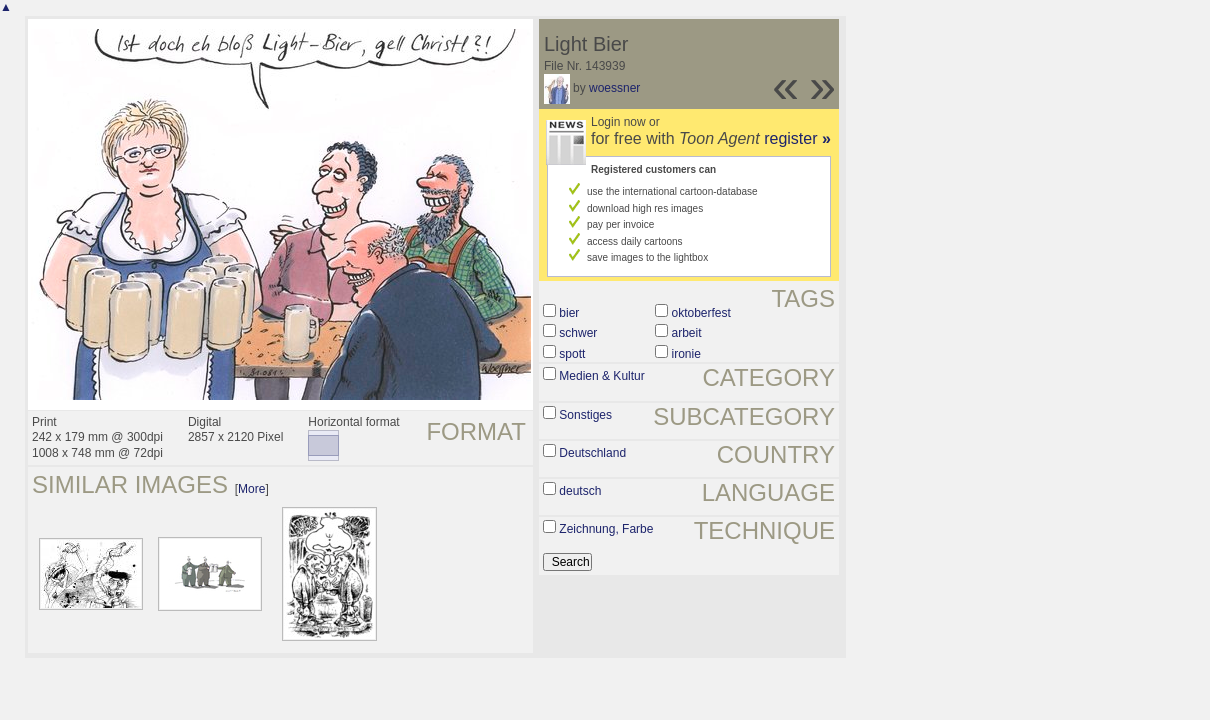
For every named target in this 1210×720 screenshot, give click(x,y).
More (251, 489)
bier (569, 313)
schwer (578, 333)
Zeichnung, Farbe (606, 529)
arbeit (686, 333)
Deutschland (592, 453)
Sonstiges (585, 415)
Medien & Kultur (601, 376)
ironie (685, 354)
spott (572, 354)
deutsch (580, 491)
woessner (614, 88)
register (797, 138)
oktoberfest (700, 313)
